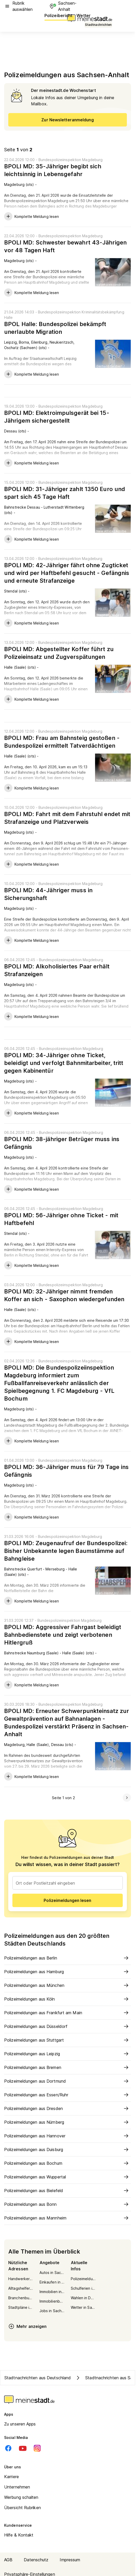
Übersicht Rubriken (22, 2507)
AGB (8, 2559)
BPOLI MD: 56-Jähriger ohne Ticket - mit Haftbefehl (61, 1219)
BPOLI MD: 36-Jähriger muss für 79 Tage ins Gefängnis (66, 1471)
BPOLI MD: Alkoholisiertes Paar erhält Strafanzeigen (57, 970)
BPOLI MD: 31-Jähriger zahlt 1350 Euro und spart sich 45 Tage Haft (64, 493)
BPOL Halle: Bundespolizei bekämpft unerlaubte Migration (55, 328)
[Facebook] (8, 2448)
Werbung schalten (21, 2497)
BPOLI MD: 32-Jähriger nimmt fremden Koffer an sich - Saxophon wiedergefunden (64, 1295)
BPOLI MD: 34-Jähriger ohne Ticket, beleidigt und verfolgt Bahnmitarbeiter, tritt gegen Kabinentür (63, 1063)
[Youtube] (23, 2448)
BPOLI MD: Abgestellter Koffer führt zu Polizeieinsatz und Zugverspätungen (59, 653)
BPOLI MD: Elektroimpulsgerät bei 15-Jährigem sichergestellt (56, 416)
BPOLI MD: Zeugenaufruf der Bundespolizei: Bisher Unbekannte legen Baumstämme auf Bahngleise (66, 1551)
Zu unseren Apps (20, 2424)
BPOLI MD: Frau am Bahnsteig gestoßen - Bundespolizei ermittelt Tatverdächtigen (62, 741)
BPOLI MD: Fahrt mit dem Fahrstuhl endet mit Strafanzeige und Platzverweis (67, 818)
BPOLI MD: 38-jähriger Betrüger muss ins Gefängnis (61, 1143)
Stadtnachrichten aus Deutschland (37, 2377)
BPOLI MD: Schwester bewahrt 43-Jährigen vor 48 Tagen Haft (65, 246)
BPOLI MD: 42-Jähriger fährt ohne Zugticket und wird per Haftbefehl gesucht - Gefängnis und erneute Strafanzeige (66, 573)
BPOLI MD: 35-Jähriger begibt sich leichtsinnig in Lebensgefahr (52, 170)
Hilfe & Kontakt (19, 2535)
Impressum (70, 2559)
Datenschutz (36, 2559)
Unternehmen (17, 2487)
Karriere (11, 2476)
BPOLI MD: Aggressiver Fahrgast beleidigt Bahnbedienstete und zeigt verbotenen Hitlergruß (62, 1635)
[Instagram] (37, 2448)
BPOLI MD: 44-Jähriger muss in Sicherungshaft (48, 894)
